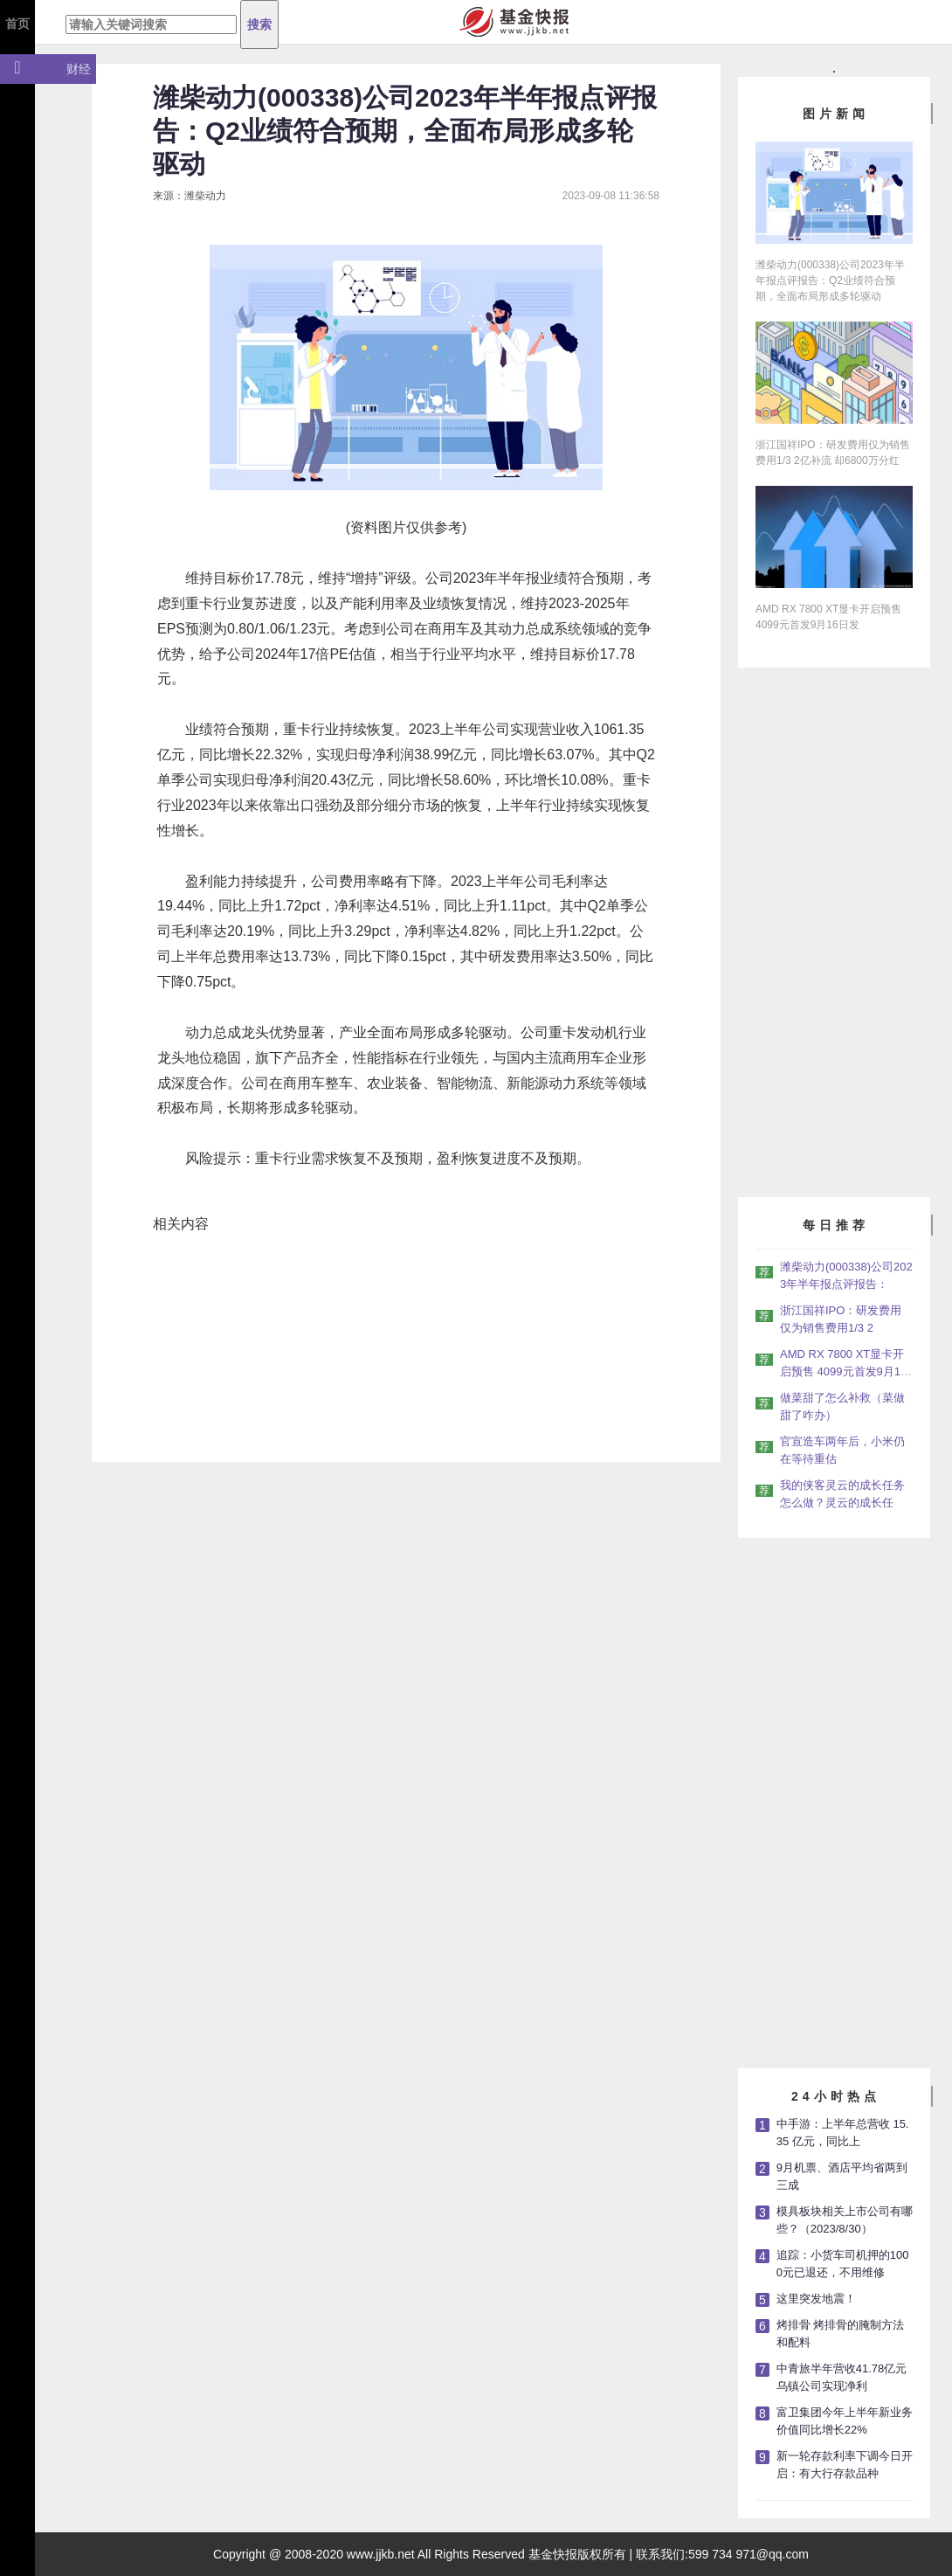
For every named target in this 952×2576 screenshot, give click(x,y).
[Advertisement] (836, 930)
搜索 (259, 24)
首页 (17, 24)
